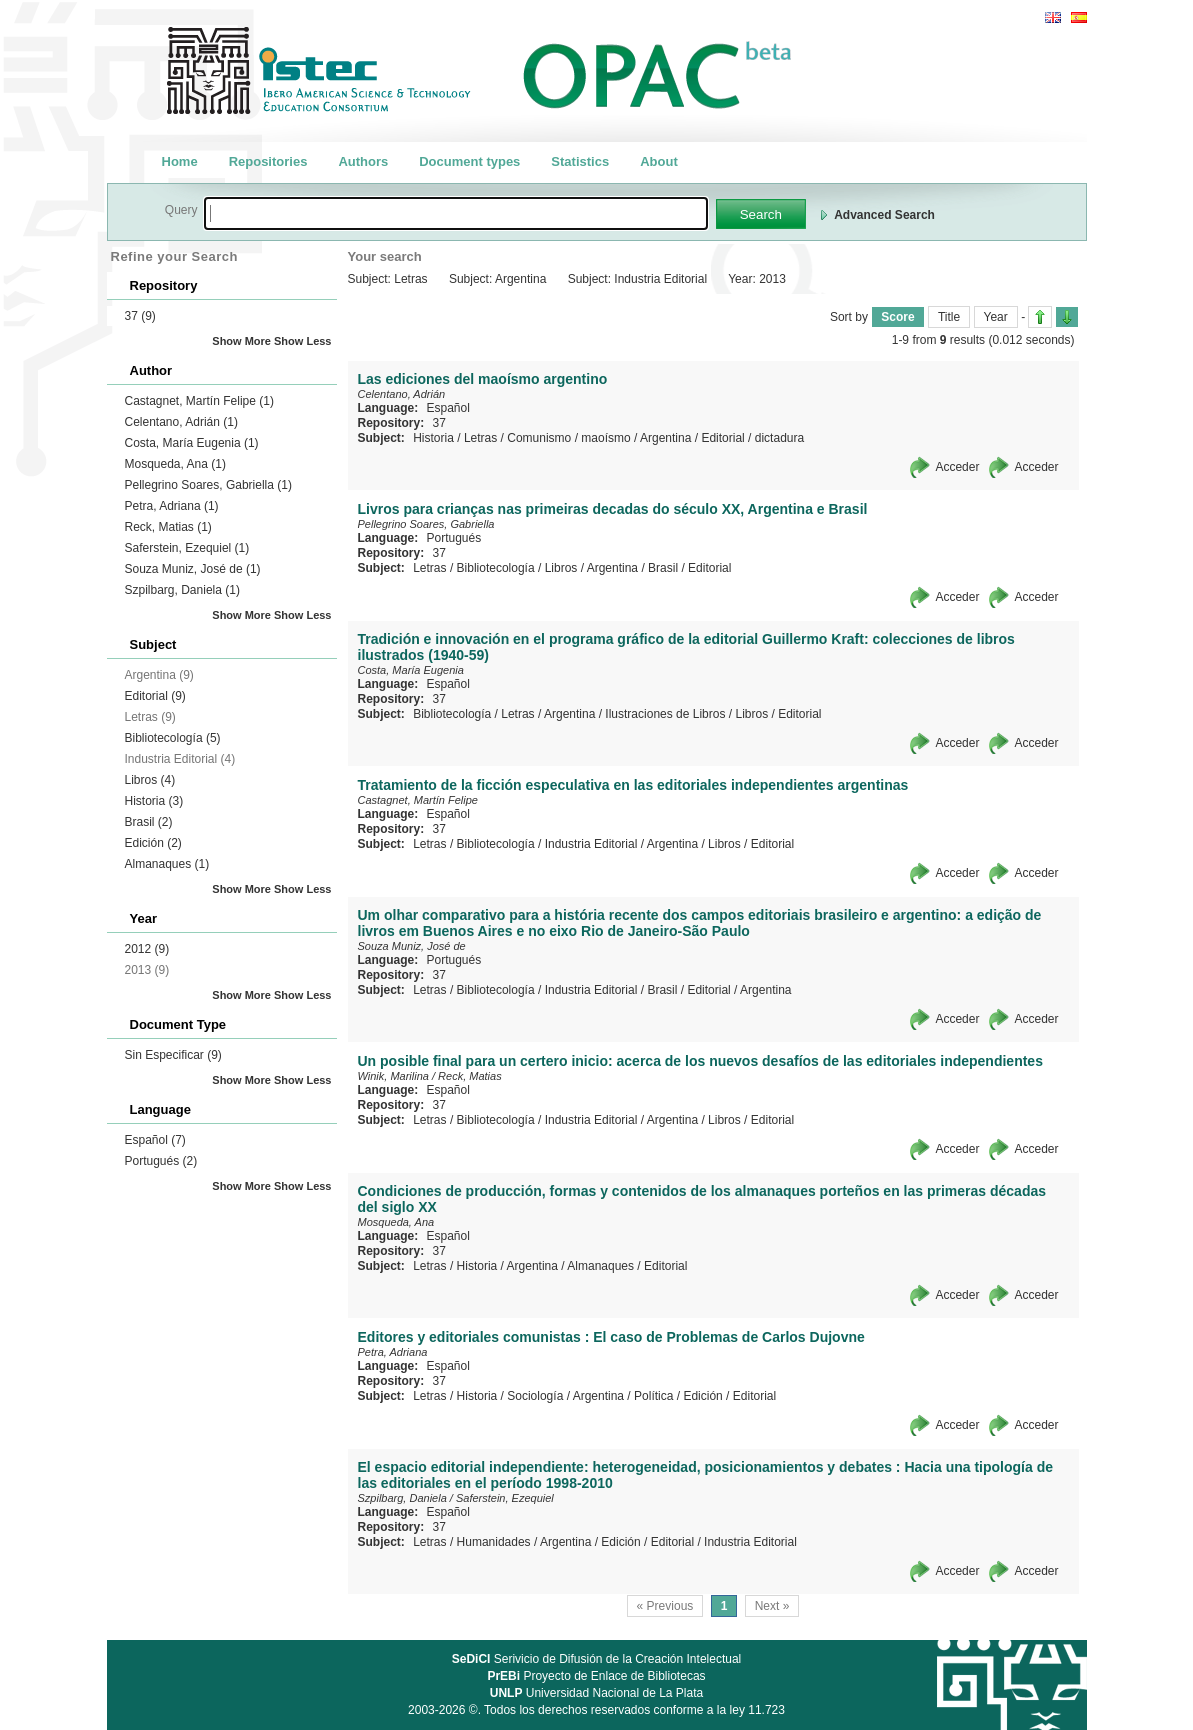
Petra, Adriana (172, 506)
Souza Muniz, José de (193, 569)
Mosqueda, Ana (175, 464)
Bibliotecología (173, 738)
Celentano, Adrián (181, 422)
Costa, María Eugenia (192, 443)
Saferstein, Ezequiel (187, 548)
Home (180, 161)
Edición (153, 843)
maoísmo (605, 438)
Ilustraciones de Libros (665, 714)
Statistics (580, 161)
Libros (150, 780)
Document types (469, 161)
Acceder (957, 467)
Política (653, 1396)
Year (996, 317)
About (659, 161)
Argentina (665, 438)
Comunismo (539, 438)
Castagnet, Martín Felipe (199, 401)
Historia (154, 801)
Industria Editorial (591, 844)
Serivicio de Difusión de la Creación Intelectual (597, 1659)
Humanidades (494, 1542)
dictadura (779, 438)
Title (949, 317)
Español (155, 1140)
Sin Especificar (173, 1055)
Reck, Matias (168, 527)
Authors (363, 161)
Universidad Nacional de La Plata (596, 1693)
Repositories (268, 161)
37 (140, 316)
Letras (480, 438)
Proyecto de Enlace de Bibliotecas (596, 1676)
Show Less (302, 341)
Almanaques (167, 864)
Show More (241, 341)
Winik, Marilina (393, 1076)
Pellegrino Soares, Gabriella (208, 485)
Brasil (149, 822)
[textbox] (456, 213)
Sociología (535, 1396)
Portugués (161, 1161)
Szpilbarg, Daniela (182, 590)
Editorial (155, 696)
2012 (147, 949)
